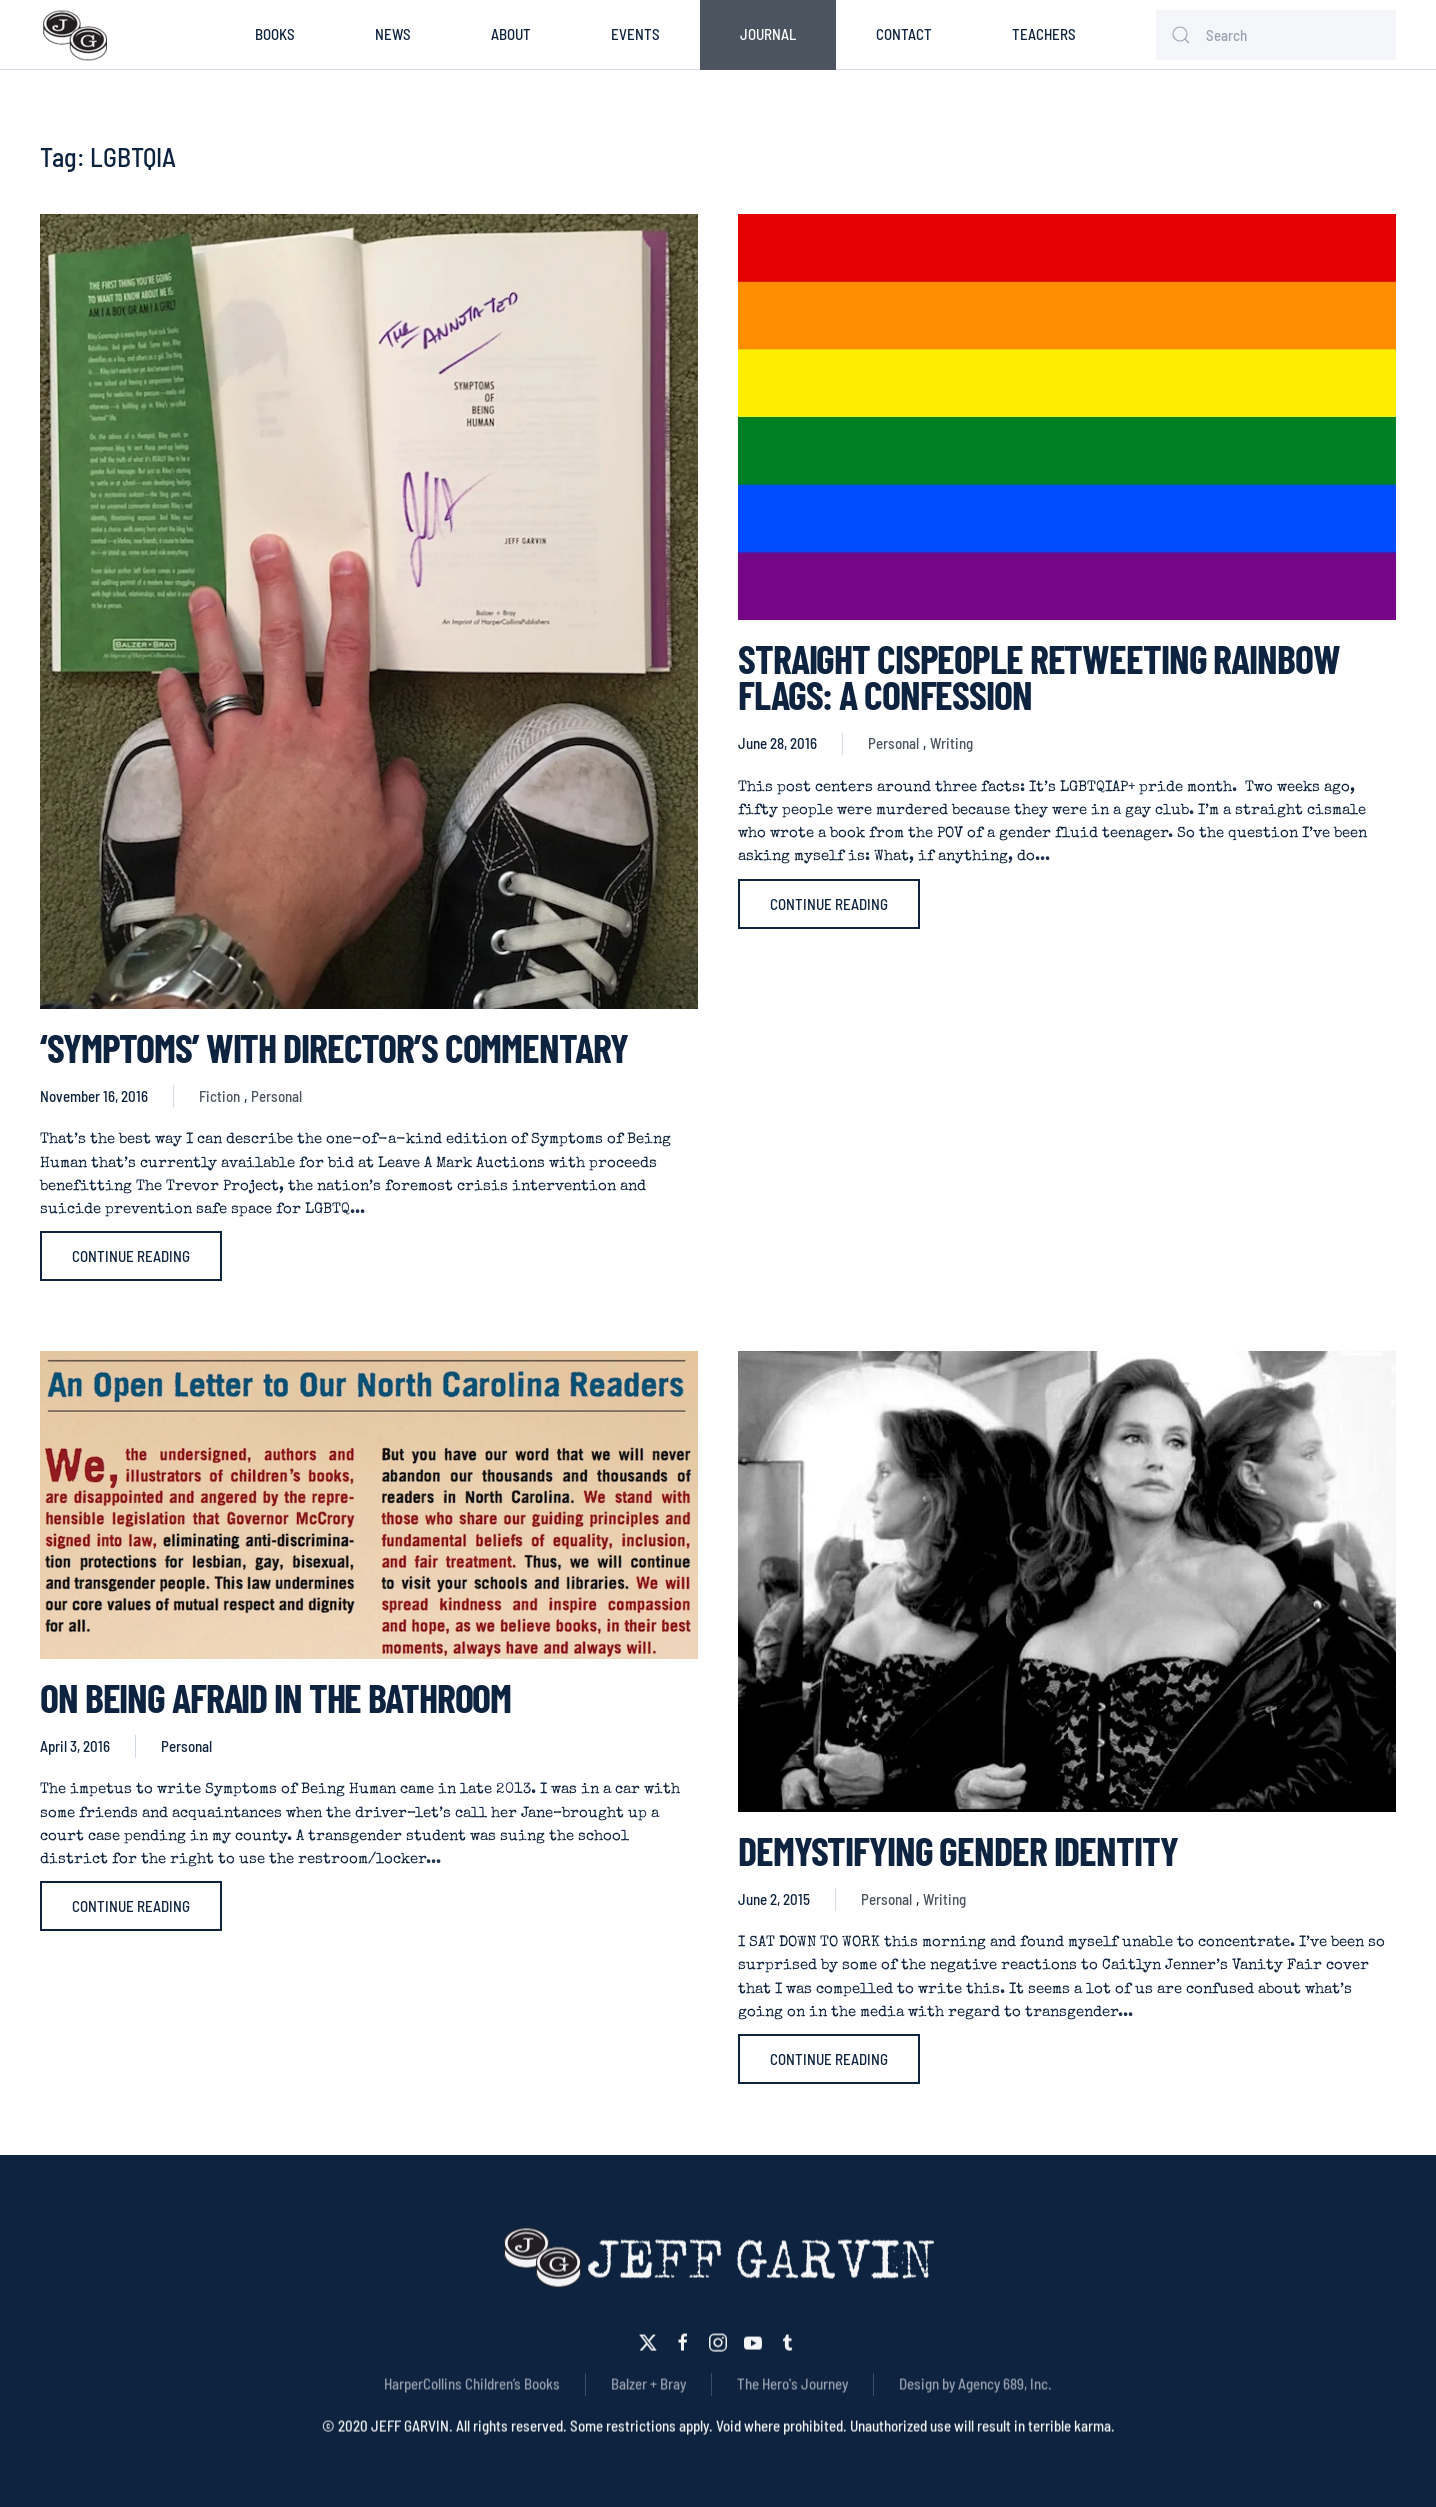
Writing (951, 743)
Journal (768, 34)
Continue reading (131, 1256)
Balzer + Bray (648, 2381)
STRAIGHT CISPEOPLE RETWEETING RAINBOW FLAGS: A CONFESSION (1038, 676)
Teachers (1044, 34)
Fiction (219, 1096)
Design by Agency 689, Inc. (975, 2381)
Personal (276, 1096)
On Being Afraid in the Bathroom (275, 1697)
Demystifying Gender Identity (958, 1850)
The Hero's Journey (792, 2381)
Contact (904, 34)
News (393, 34)
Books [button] (275, 34)
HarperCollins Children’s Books (472, 2381)
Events (635, 34)
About (511, 34)
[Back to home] (75, 35)
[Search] (1276, 35)
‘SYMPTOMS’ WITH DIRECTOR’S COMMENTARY (333, 1047)
